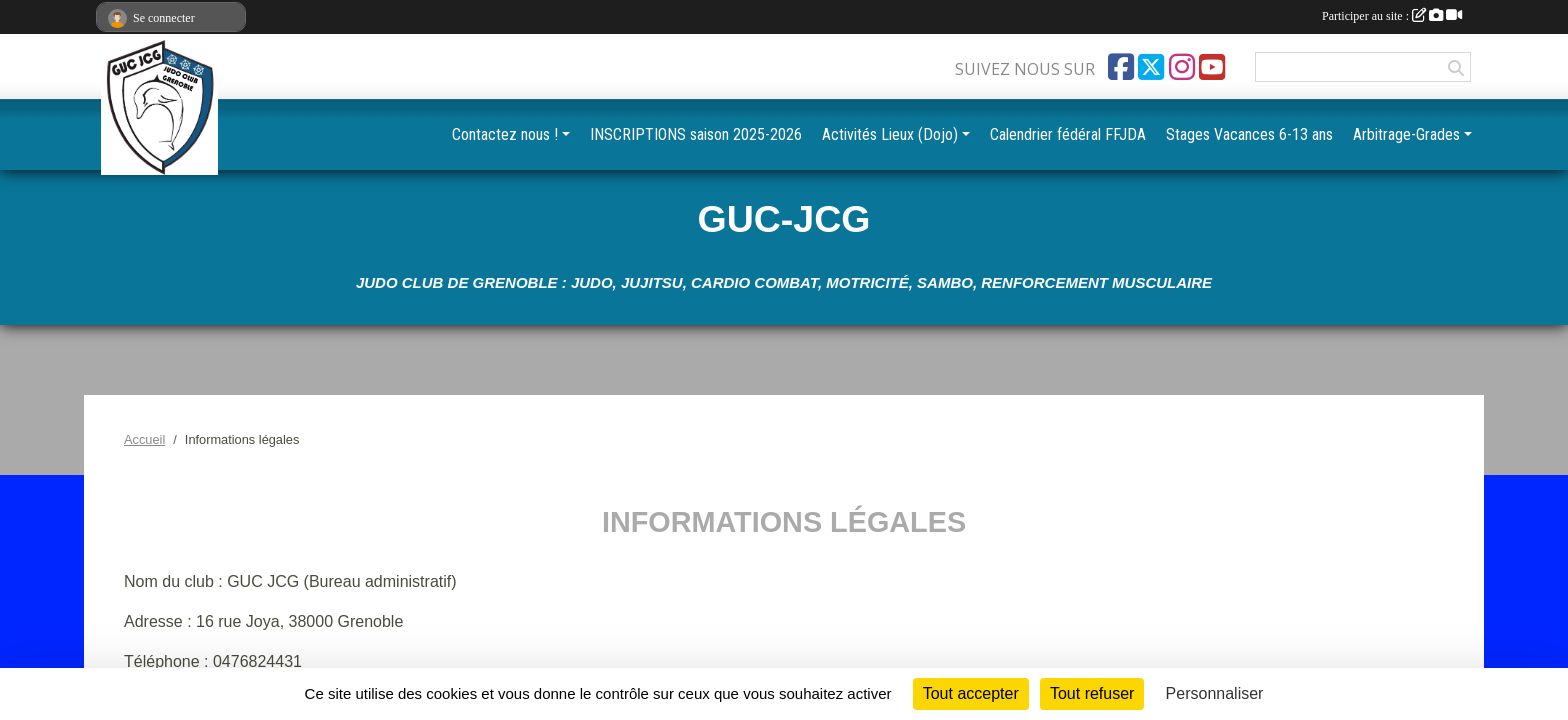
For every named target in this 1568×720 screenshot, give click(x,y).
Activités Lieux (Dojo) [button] (890, 134)
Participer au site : (1392, 16)
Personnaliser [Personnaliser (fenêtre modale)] (1215, 693)
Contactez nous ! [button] (505, 134)
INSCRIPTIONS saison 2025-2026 (696, 134)
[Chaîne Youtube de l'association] (1212, 67)
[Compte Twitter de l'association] (1151, 67)
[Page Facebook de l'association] (1121, 67)
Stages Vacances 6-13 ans (1249, 134)
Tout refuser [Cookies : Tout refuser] (1092, 693)
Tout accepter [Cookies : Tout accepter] (971, 693)
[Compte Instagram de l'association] (1182, 67)
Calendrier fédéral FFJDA (1068, 134)
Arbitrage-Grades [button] (1406, 134)
